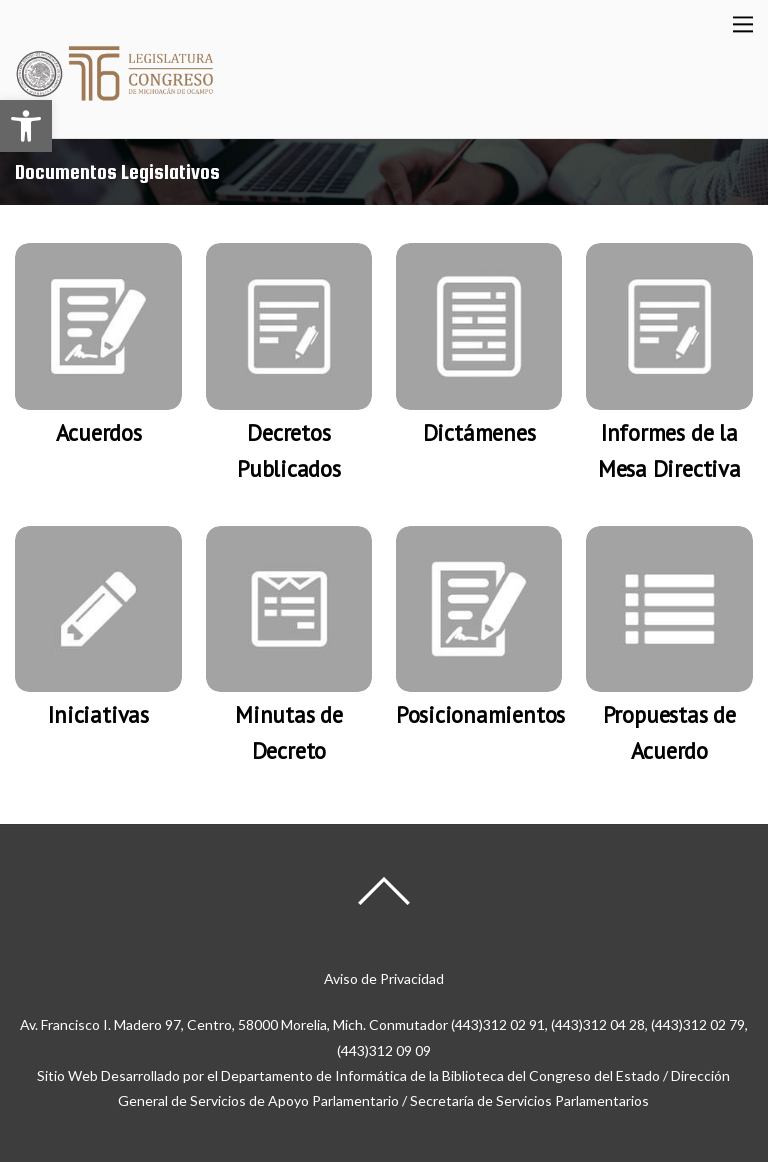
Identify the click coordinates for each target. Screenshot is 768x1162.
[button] (26, 126)
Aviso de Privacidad (384, 978)
